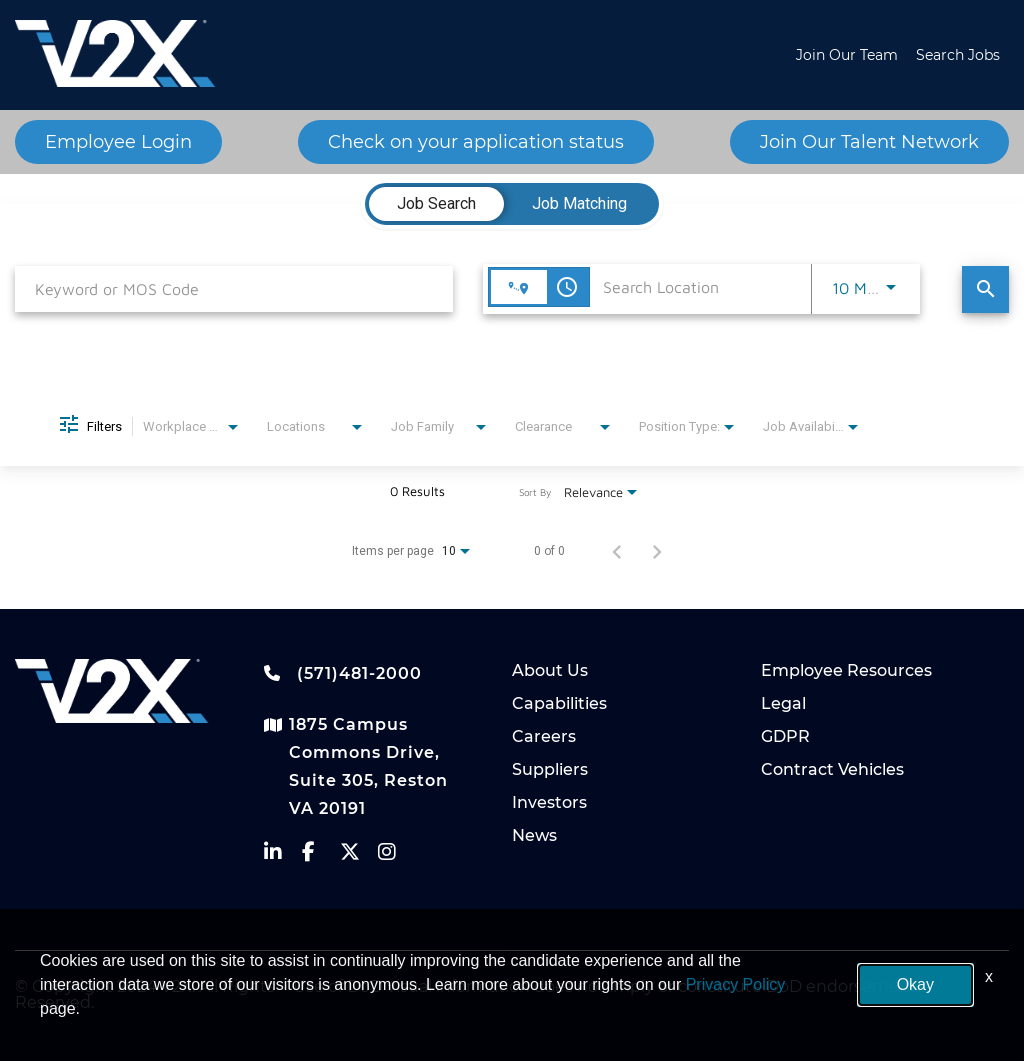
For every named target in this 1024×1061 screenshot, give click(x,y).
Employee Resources (846, 670)
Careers (544, 736)
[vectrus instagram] (397, 856)
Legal (783, 703)
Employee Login (118, 142)
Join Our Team (847, 55)
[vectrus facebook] (321, 856)
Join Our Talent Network (869, 142)
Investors (549, 802)
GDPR (785, 736)
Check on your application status (476, 142)
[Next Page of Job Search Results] (657, 551)
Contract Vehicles (832, 769)
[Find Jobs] (985, 289)
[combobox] (234, 288)
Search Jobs (958, 55)
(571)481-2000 (343, 673)
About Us (550, 670)
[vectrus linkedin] (283, 856)
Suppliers (550, 769)
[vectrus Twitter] (359, 856)
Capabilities (559, 703)
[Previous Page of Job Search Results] (617, 551)
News (534, 835)
